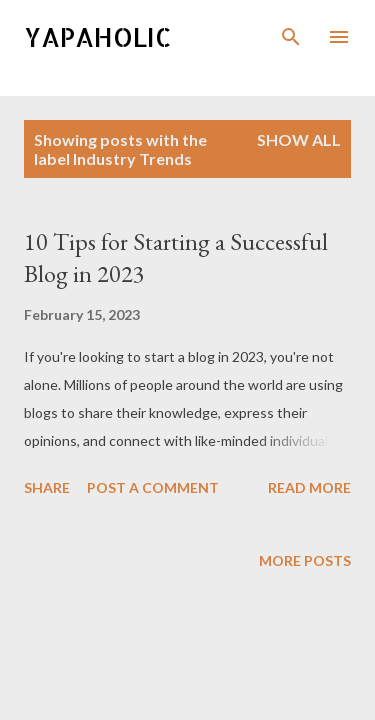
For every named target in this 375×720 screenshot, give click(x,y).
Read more (309, 487)
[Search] (291, 36)
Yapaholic (98, 36)
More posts (305, 560)
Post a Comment (153, 487)
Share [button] (47, 487)
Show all (299, 139)
